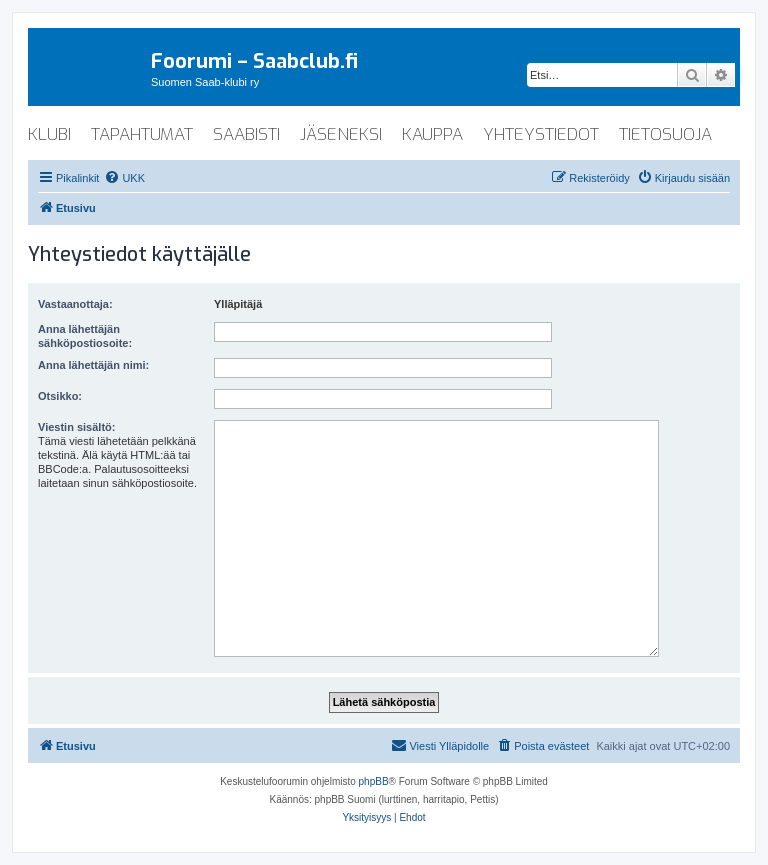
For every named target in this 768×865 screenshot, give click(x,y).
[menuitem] (124, 178)
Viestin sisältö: (76, 427)
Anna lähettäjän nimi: (93, 365)
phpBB (374, 781)
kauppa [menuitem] (432, 134)
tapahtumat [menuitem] (142, 134)
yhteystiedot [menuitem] (541, 134)
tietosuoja (665, 134)
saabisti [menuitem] (246, 134)
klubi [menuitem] (49, 134)
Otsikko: (60, 396)
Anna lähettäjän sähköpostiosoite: (85, 336)
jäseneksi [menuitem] (341, 134)
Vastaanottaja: (75, 304)
